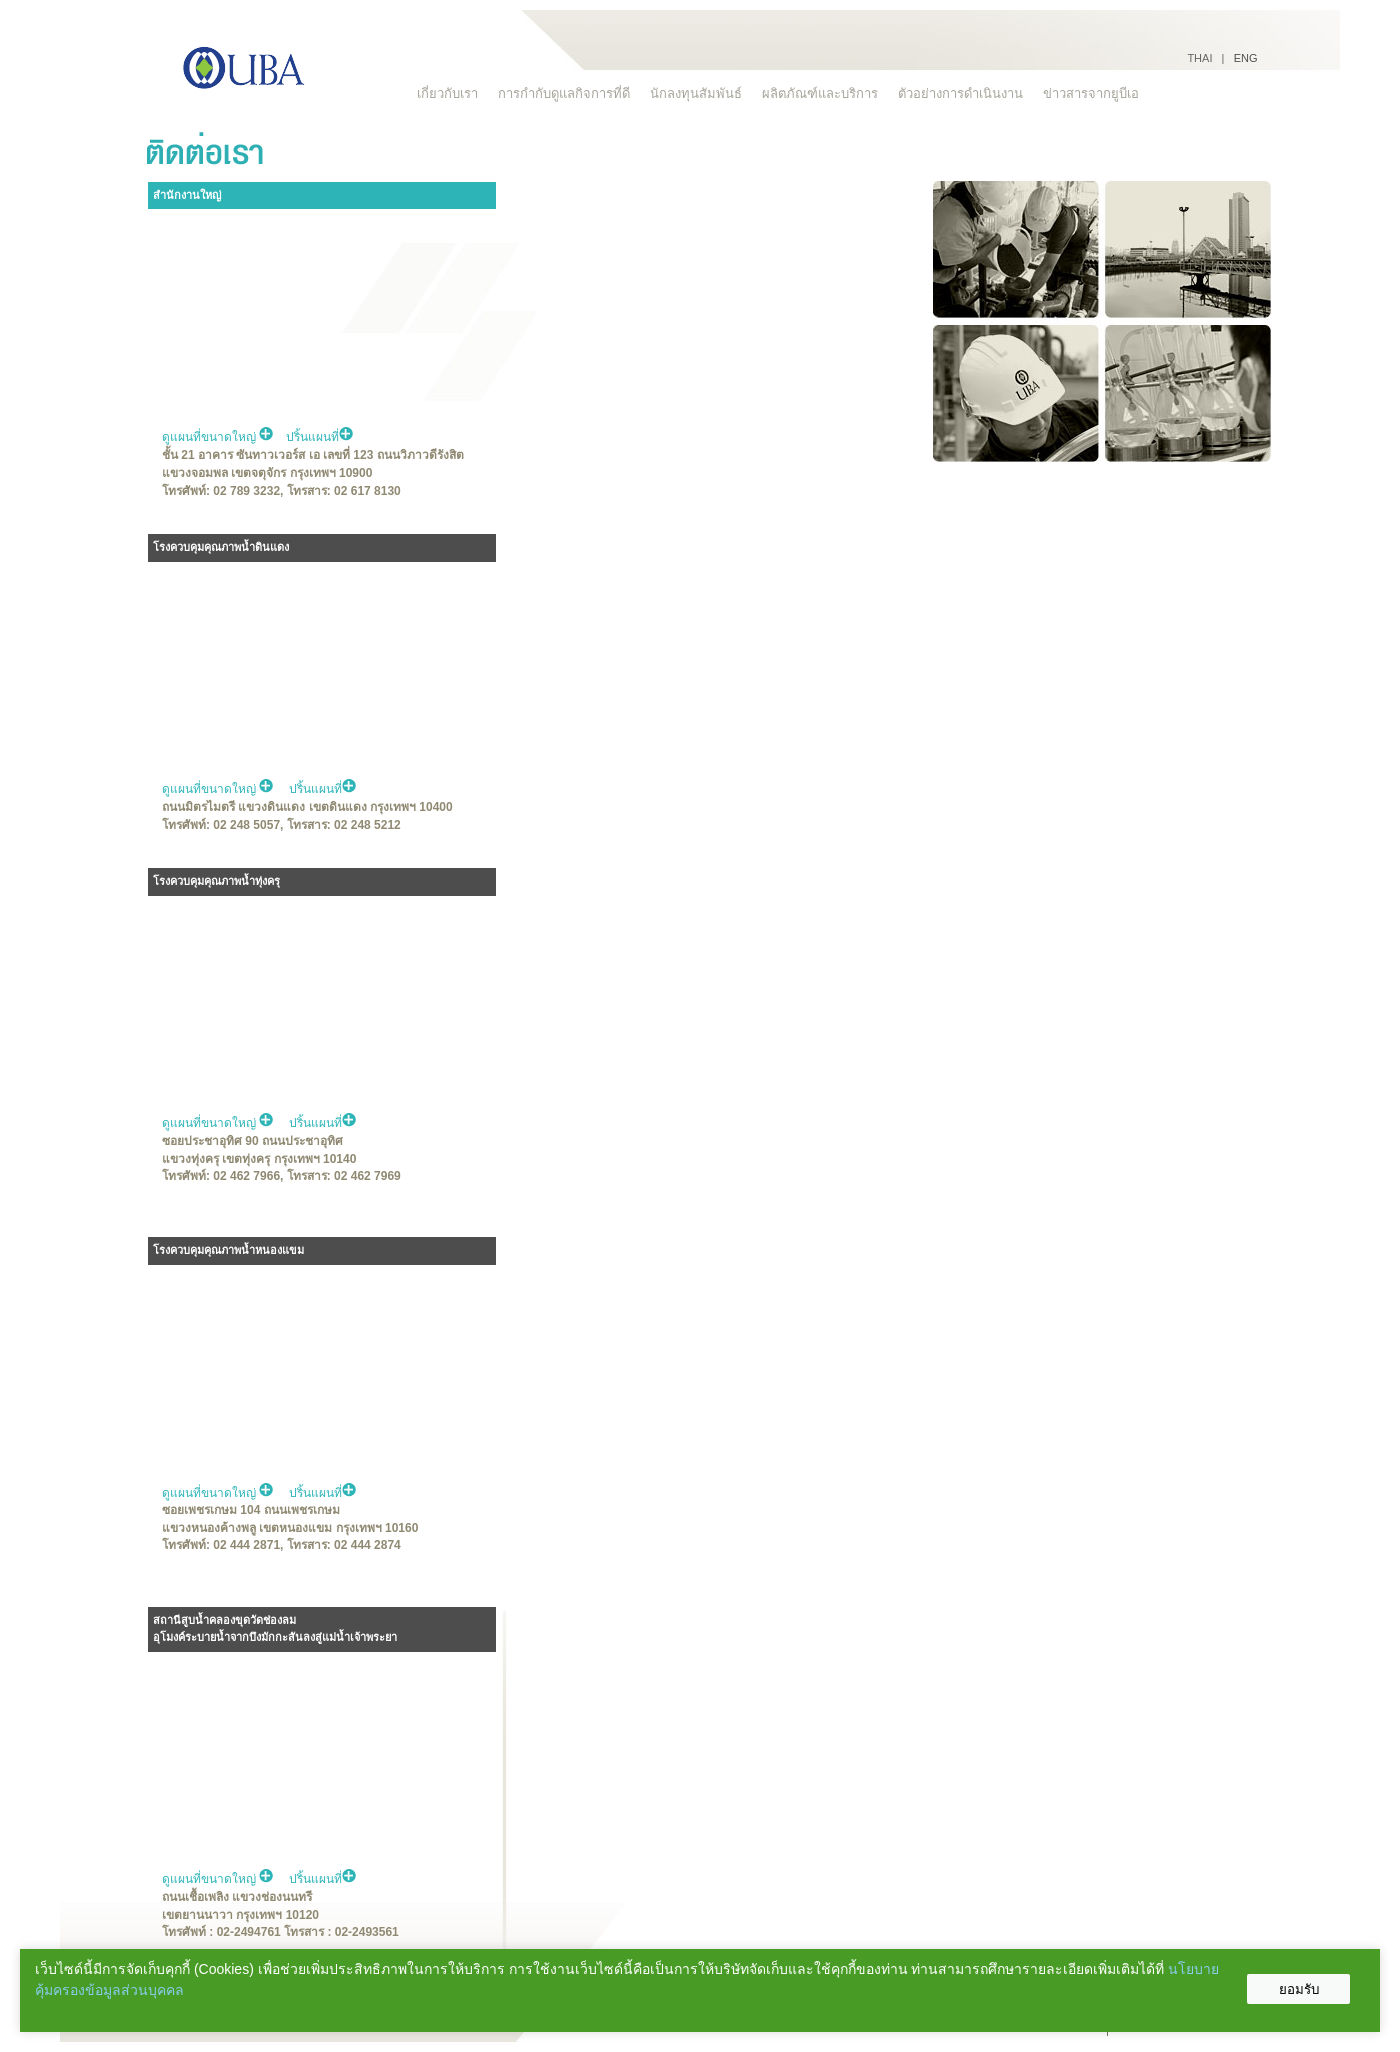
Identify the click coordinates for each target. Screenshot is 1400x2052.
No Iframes (713, 406)
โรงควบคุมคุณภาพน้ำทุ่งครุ (216, 881)
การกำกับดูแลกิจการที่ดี (564, 93)
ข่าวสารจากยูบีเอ (1091, 93)
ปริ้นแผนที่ (319, 437)
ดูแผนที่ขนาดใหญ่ (217, 437)
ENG (1246, 58)
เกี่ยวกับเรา (447, 93)
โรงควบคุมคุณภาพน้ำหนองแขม (228, 1250)
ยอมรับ (1299, 1989)
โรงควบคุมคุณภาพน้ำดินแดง (221, 547)
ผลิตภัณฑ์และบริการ (820, 93)
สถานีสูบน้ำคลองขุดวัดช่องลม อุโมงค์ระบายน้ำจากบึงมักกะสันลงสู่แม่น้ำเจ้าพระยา (275, 1629)
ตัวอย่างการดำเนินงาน (960, 93)
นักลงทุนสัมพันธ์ (696, 93)
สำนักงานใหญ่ (187, 195)
